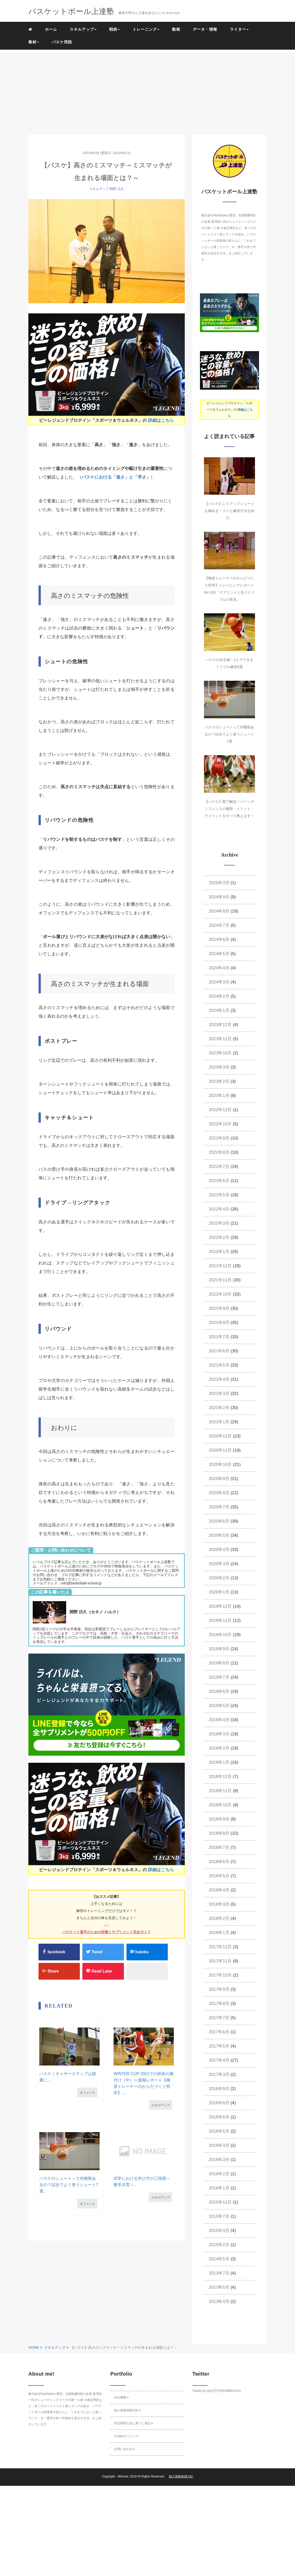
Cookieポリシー (126, 2436)
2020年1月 (219, 1592)
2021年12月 (220, 1265)
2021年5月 (219, 1365)
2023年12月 (220, 1024)
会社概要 (121, 2397)
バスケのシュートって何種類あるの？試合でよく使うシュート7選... (68, 2184)
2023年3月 (219, 1067)
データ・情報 (205, 29)
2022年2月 (219, 1237)
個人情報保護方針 (127, 2410)
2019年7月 (219, 1677)
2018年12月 (220, 1776)
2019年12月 (220, 1606)
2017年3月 (219, 2074)
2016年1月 (219, 2188)
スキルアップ (99, 189)
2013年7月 (219, 2273)
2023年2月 (219, 1081)
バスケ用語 (62, 42)
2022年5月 (219, 1194)
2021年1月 (219, 1421)
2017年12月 (220, 1946)
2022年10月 (220, 1124)
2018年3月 (219, 1904)
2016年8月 (219, 2102)
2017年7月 (219, 2017)
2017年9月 (219, 1989)
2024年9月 (219, 897)
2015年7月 (219, 2216)
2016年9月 (219, 2088)
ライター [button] (239, 29)
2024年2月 (219, 996)
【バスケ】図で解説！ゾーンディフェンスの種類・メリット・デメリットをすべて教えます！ (229, 809)
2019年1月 (219, 1762)
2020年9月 (219, 1478)
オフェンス (87, 2092)
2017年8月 (219, 2003)
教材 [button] (33, 42)
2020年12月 (220, 1436)
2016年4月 (219, 2145)
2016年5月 (219, 2131)
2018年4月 (219, 1890)
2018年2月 (219, 1918)
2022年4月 (219, 1209)
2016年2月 (219, 2173)
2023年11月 (220, 1038)
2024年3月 (219, 982)
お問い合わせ (124, 2449)
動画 (176, 29)
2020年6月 (219, 1521)
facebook (53, 1951)
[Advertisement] (147, 87)
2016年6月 (219, 2117)
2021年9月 (219, 1308)
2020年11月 (220, 1450)
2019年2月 (219, 1748)
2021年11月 (220, 1280)
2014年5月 (219, 2259)
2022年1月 (219, 1251)
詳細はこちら (161, 420)
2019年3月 (219, 1734)
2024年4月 (219, 967)
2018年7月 (219, 1847)
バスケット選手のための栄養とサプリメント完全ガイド (106, 1932)
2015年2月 (219, 2244)
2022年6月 (219, 1180)
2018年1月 (219, 1932)
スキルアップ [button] (83, 29)
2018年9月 (219, 1819)
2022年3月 (219, 1223)
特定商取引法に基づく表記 (133, 2423)
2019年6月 (219, 1691)
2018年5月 (219, 1875)
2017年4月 (219, 2060)
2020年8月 (219, 1492)
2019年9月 (219, 1648)
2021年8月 (219, 1322)
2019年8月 (219, 1663)
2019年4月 (219, 1719)
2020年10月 (220, 1464)
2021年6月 (219, 1351)
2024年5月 (219, 953)
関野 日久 (117, 189)
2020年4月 (219, 1549)
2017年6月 (219, 2032)
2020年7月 (219, 1507)
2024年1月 (219, 1010)
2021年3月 (219, 1393)
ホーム (51, 29)
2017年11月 (220, 1961)
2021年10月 (220, 1294)
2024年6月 (219, 939)
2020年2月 (219, 1578)
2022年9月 (219, 1138)
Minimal (123, 2476)
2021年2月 (219, 1407)
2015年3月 (219, 2230)
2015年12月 (220, 2202)
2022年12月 (220, 1109)
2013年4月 (219, 2301)
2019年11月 (220, 1620)
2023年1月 (219, 1095)
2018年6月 (219, 1861)
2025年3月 (219, 882)
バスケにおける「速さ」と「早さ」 (116, 477)
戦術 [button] (114, 29)
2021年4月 (219, 1379)
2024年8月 (219, 911)
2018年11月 (220, 1790)
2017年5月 (219, 2046)
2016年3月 (219, 2159)
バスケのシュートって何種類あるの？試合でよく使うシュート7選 (229, 734)
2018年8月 (219, 1833)
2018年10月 (220, 1805)
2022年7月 (219, 1166)
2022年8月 (219, 1152)
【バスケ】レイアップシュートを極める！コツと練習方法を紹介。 (229, 511)
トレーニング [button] (146, 29)
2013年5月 (219, 2287)
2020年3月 (219, 1563)
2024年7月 (219, 925)
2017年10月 (220, 1975)
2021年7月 (219, 1336)
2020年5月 (219, 1535)
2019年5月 (219, 1705)
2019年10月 (220, 1634)
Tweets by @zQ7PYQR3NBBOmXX (216, 2391)
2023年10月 (220, 1053)
